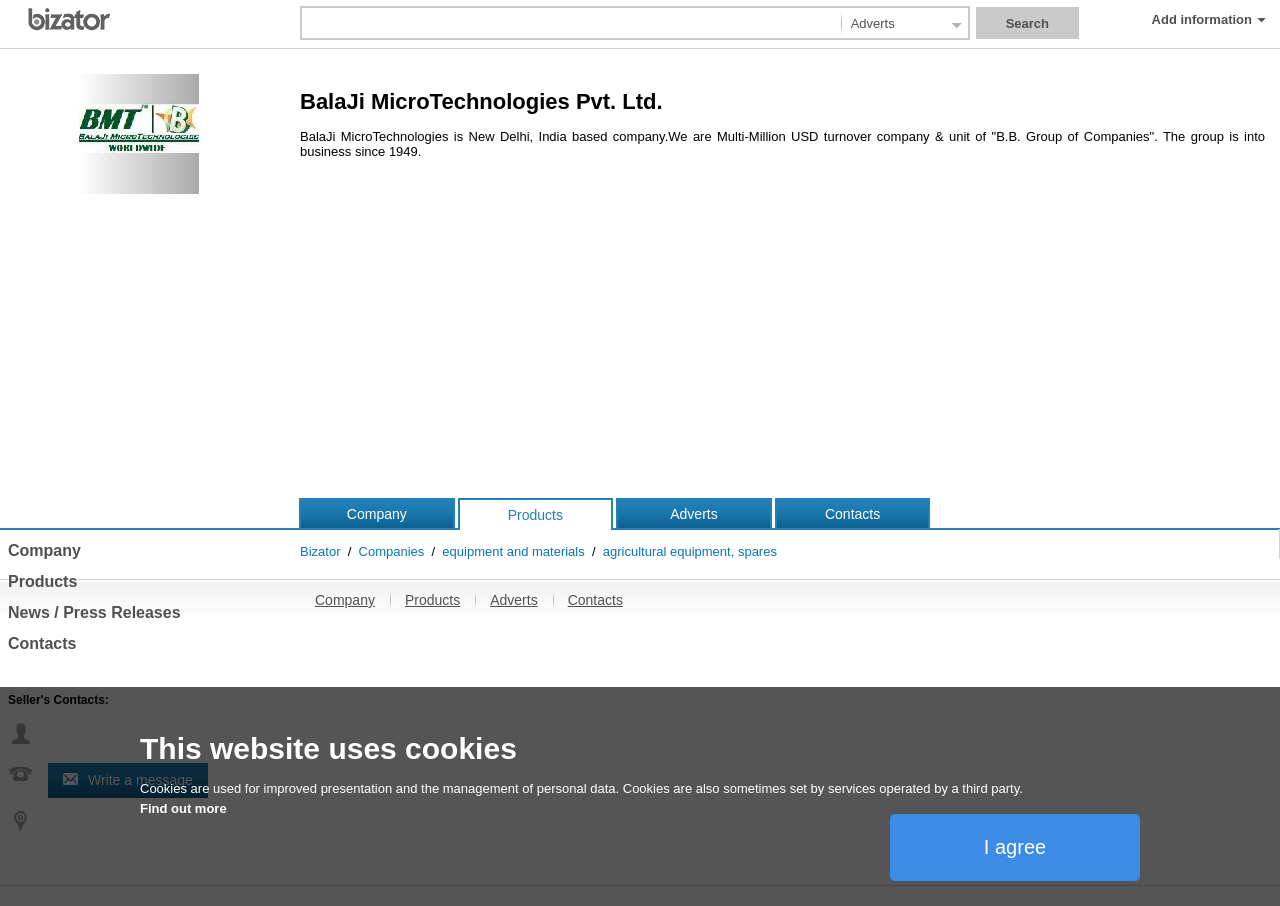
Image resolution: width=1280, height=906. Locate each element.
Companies (392, 551)
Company (377, 514)
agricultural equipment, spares (690, 551)
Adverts (693, 514)
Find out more (183, 808)
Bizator (320, 551)
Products (535, 515)
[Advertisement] (640, 347)
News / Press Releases (94, 612)
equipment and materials (513, 551)
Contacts (852, 514)
